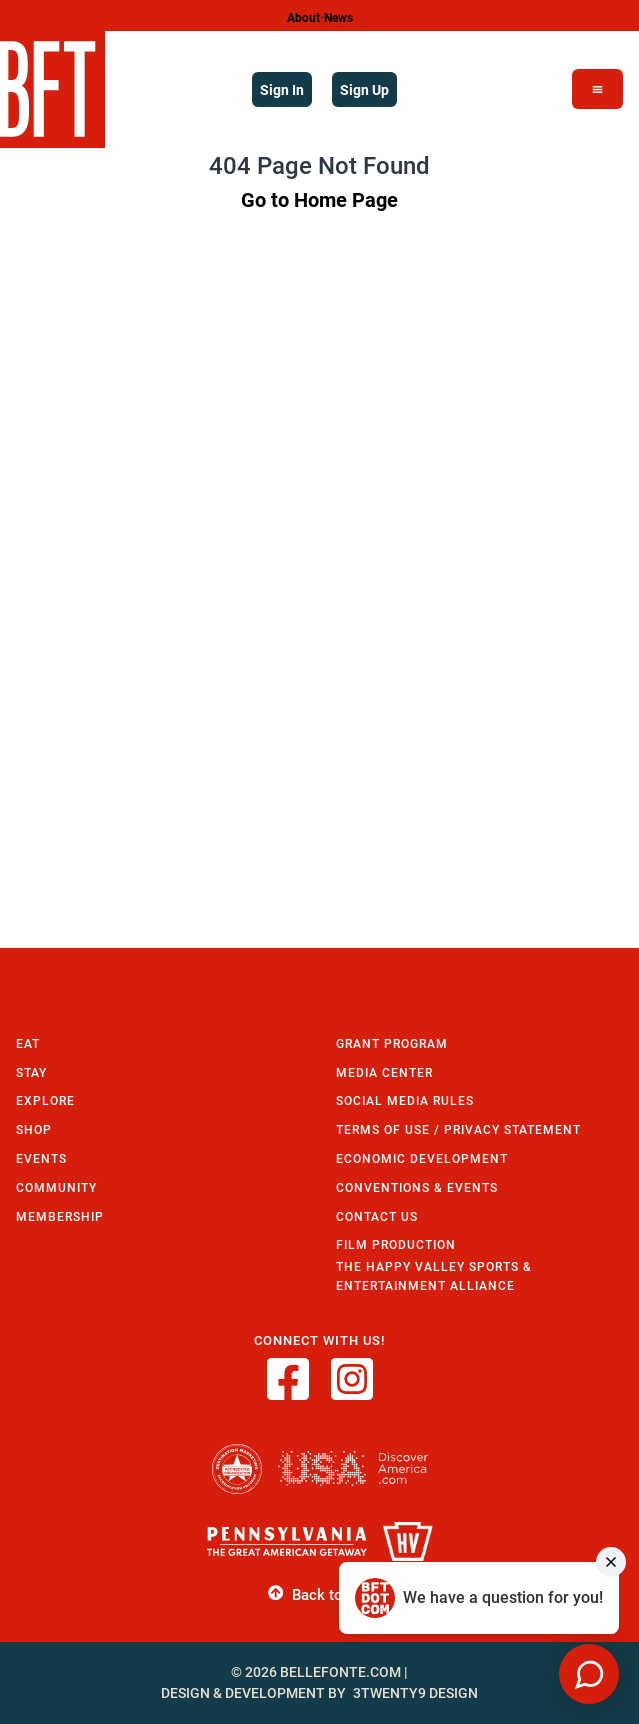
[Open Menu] (597, 89)
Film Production (396, 1244)
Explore (45, 1100)
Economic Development (422, 1158)
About (303, 17)
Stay (31, 1072)
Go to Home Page (319, 199)
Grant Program (392, 1043)
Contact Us (377, 1216)
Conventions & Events (417, 1187)
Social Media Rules (405, 1100)
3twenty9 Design (415, 1693)
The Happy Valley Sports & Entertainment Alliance (434, 1276)
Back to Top (319, 1593)
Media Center (384, 1072)
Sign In (282, 89)
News (338, 17)
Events (41, 1158)
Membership (60, 1216)
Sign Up (364, 89)
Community (56, 1187)
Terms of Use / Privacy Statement (458, 1129)
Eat (28, 1043)
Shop (34, 1129)
